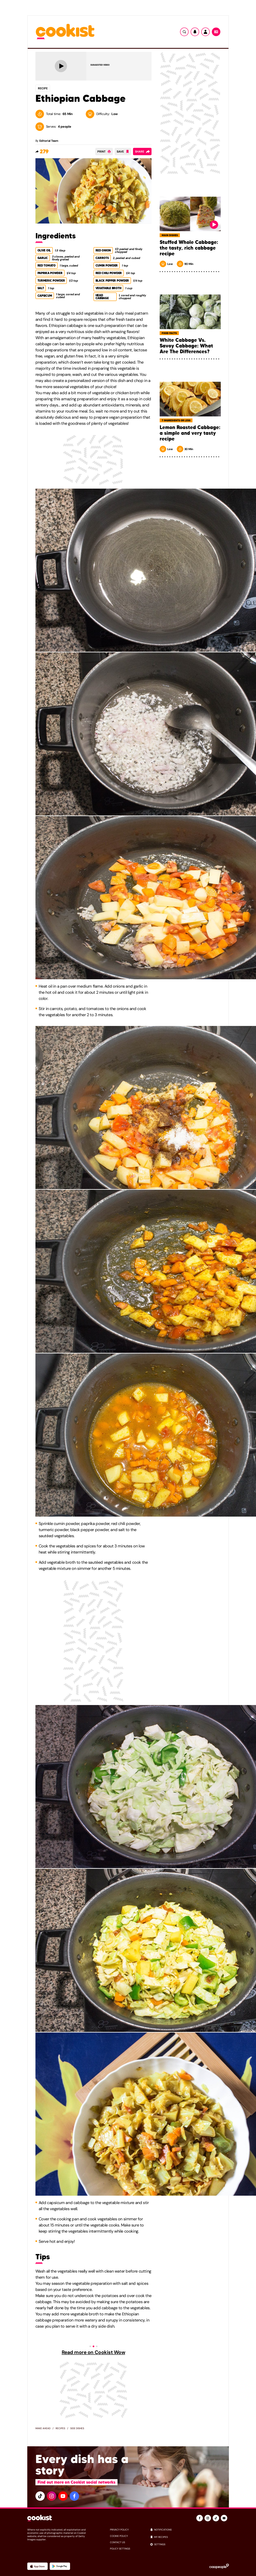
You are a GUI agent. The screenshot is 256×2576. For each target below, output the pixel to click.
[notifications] (189, 2529)
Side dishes (77, 2428)
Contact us (117, 2542)
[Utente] (205, 32)
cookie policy (119, 2536)
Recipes (60, 2428)
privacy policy (119, 2529)
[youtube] (63, 2496)
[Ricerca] (184, 32)
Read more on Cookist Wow (93, 2352)
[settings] (189, 2544)
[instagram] (51, 2496)
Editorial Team (48, 141)
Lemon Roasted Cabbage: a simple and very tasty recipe (190, 433)
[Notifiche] (195, 32)
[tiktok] (40, 2496)
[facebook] (74, 2496)
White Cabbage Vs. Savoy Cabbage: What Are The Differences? (186, 345)
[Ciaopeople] (219, 2566)
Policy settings (120, 2548)
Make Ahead (43, 2428)
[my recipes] (189, 2537)
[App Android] (60, 2566)
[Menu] (216, 32)
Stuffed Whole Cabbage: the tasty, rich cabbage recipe (189, 248)
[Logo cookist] (65, 32)
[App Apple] (37, 2566)
